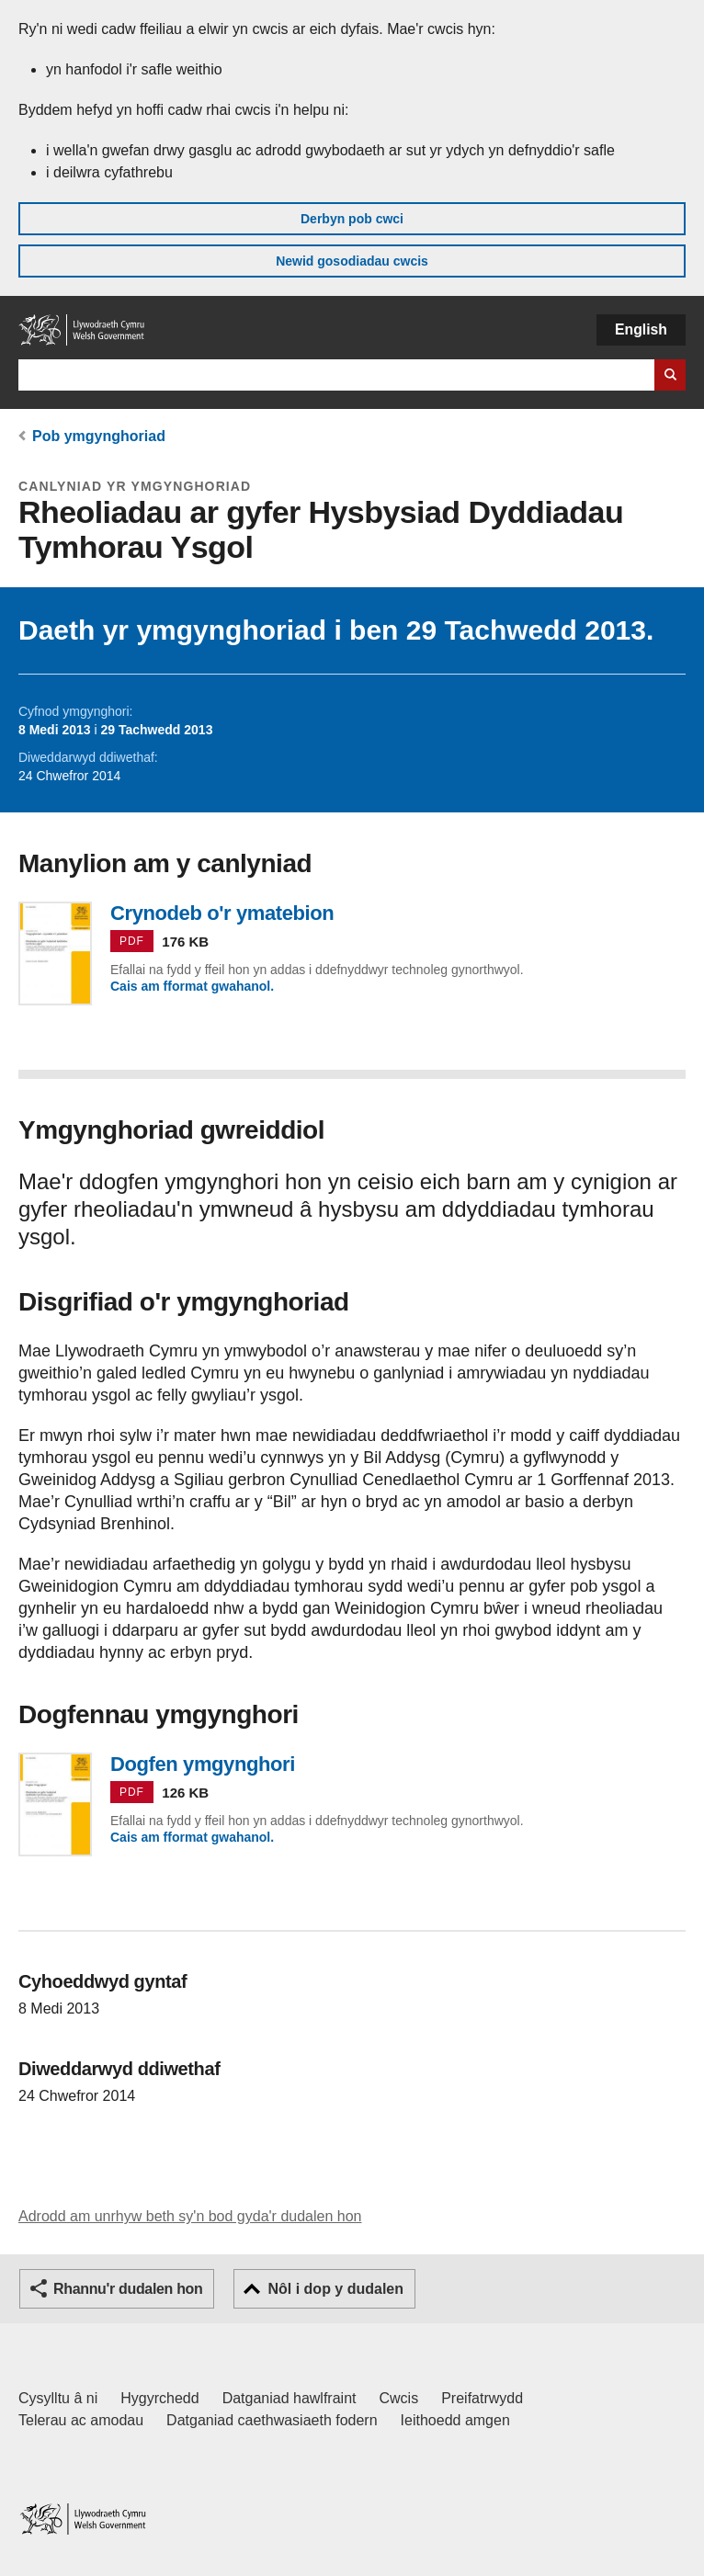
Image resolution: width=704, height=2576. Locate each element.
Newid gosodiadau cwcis (352, 261)
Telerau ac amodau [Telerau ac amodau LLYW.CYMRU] (80, 2420)
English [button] (641, 329)
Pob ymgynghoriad (98, 436)
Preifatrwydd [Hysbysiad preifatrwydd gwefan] (482, 2398)
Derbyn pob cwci (352, 218)
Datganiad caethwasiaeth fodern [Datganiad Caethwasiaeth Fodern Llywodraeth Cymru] (272, 2420)
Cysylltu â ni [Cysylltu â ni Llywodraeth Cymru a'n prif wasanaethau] (57, 2398)
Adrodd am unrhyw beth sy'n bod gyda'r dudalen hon (189, 2216)
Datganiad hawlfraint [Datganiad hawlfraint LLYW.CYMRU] (289, 2398)
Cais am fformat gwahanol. (192, 986)
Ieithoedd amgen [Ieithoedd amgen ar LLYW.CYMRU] (455, 2420)
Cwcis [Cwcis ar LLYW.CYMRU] (399, 2398)
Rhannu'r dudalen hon (127, 2289)
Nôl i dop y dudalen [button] (335, 2289)
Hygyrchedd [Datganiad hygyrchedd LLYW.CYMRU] (159, 2398)
